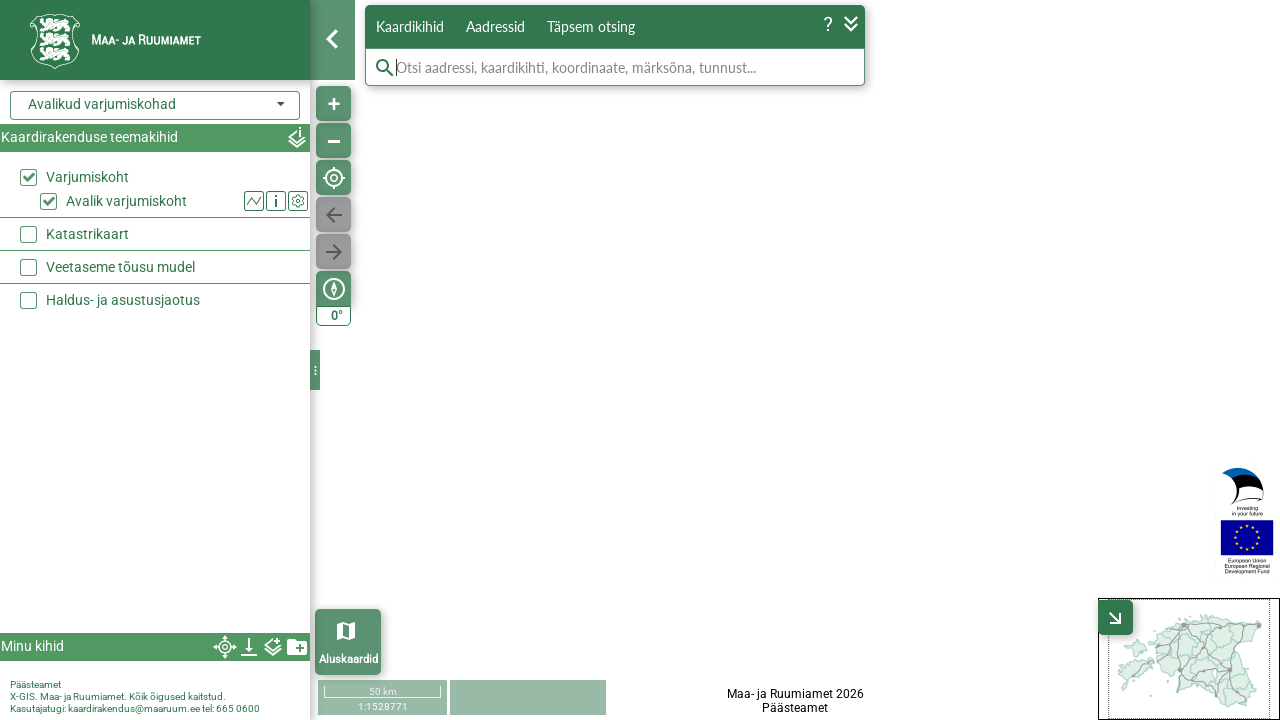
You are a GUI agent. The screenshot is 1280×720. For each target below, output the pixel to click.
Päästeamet (35, 684)
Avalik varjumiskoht (126, 201)
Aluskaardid (348, 659)
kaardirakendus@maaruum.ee (134, 708)
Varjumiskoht (87, 177)
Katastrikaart (87, 234)
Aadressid (495, 26)
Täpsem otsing (591, 26)
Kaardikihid (410, 26)
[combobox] (155, 105)
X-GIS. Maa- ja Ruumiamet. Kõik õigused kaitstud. (118, 696)
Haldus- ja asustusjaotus (123, 300)
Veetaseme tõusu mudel (120, 267)
